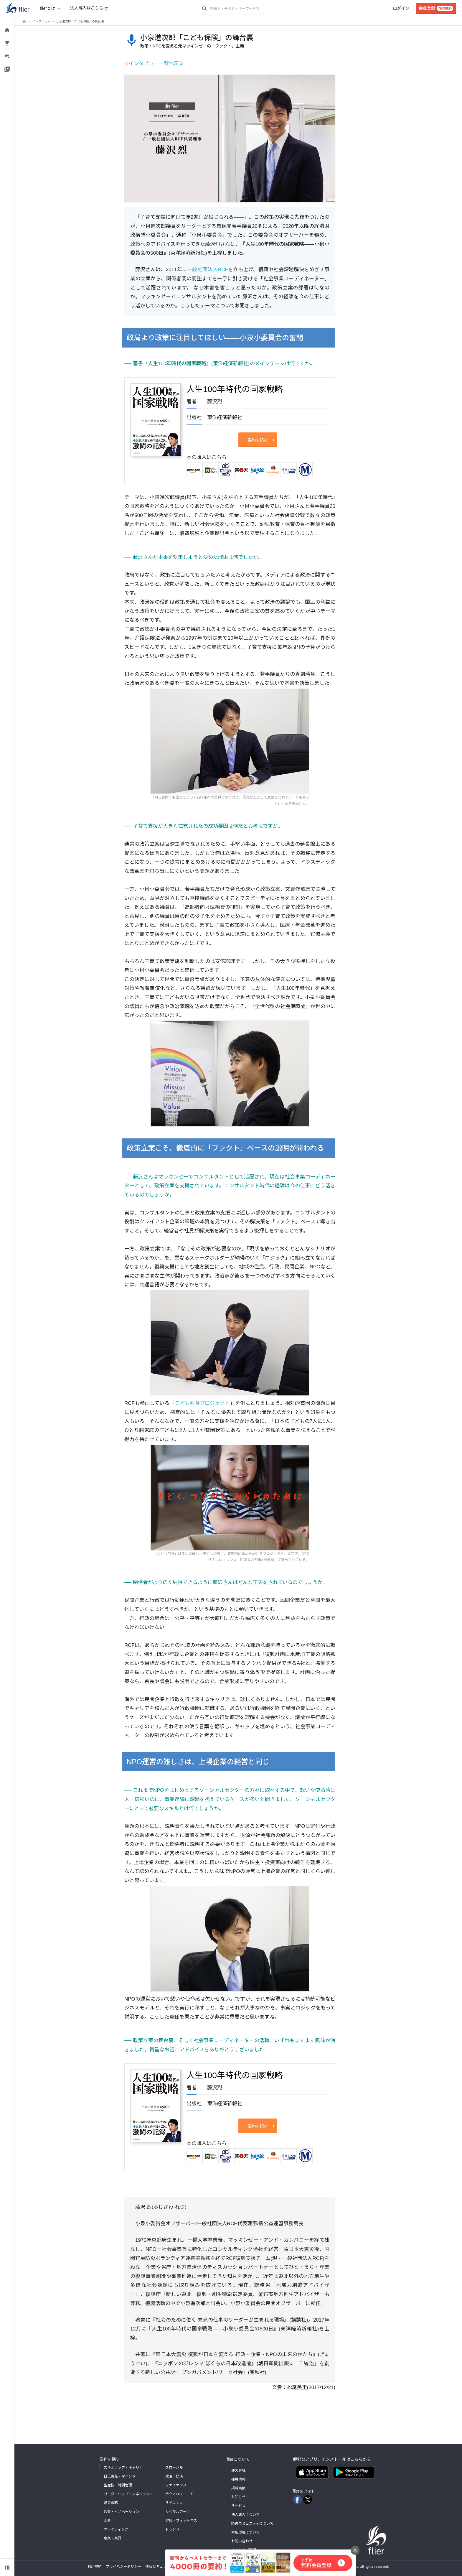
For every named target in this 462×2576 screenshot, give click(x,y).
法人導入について (245, 2515)
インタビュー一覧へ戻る (156, 63)
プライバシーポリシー (123, 2567)
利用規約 (95, 2567)
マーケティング (116, 2529)
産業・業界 (112, 2538)
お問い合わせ (242, 2541)
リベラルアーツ (177, 2512)
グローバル (174, 2467)
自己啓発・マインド (120, 2476)
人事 (107, 2521)
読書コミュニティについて (252, 2523)
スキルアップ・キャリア (123, 2467)
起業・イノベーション (121, 2512)
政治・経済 (174, 2476)
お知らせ (238, 2497)
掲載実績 (238, 2488)
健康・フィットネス (181, 2521)
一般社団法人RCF (207, 269)
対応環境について (245, 2532)
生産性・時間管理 (118, 2485)
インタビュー (41, 21)
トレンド (172, 2529)
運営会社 (238, 2470)
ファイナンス (176, 2485)
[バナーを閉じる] (355, 2550)
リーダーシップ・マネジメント (128, 2494)
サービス (238, 2506)
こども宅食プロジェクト (202, 1403)
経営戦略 (111, 2503)
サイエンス (174, 2503)
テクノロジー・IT (179, 2494)
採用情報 (238, 2479)
